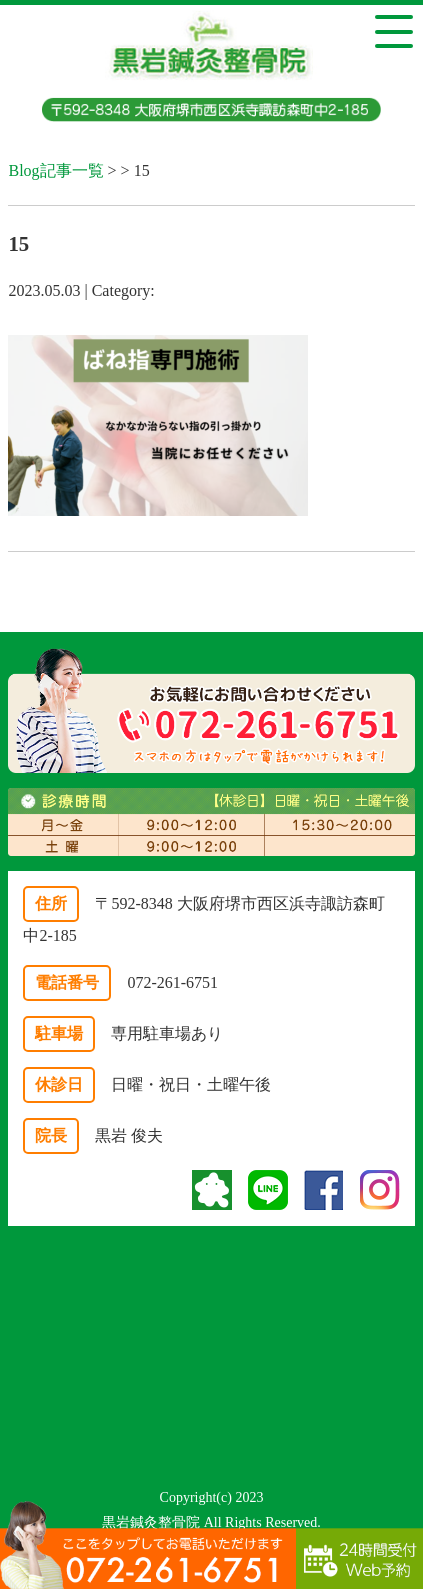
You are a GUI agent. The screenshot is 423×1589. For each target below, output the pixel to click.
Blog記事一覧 (55, 170)
